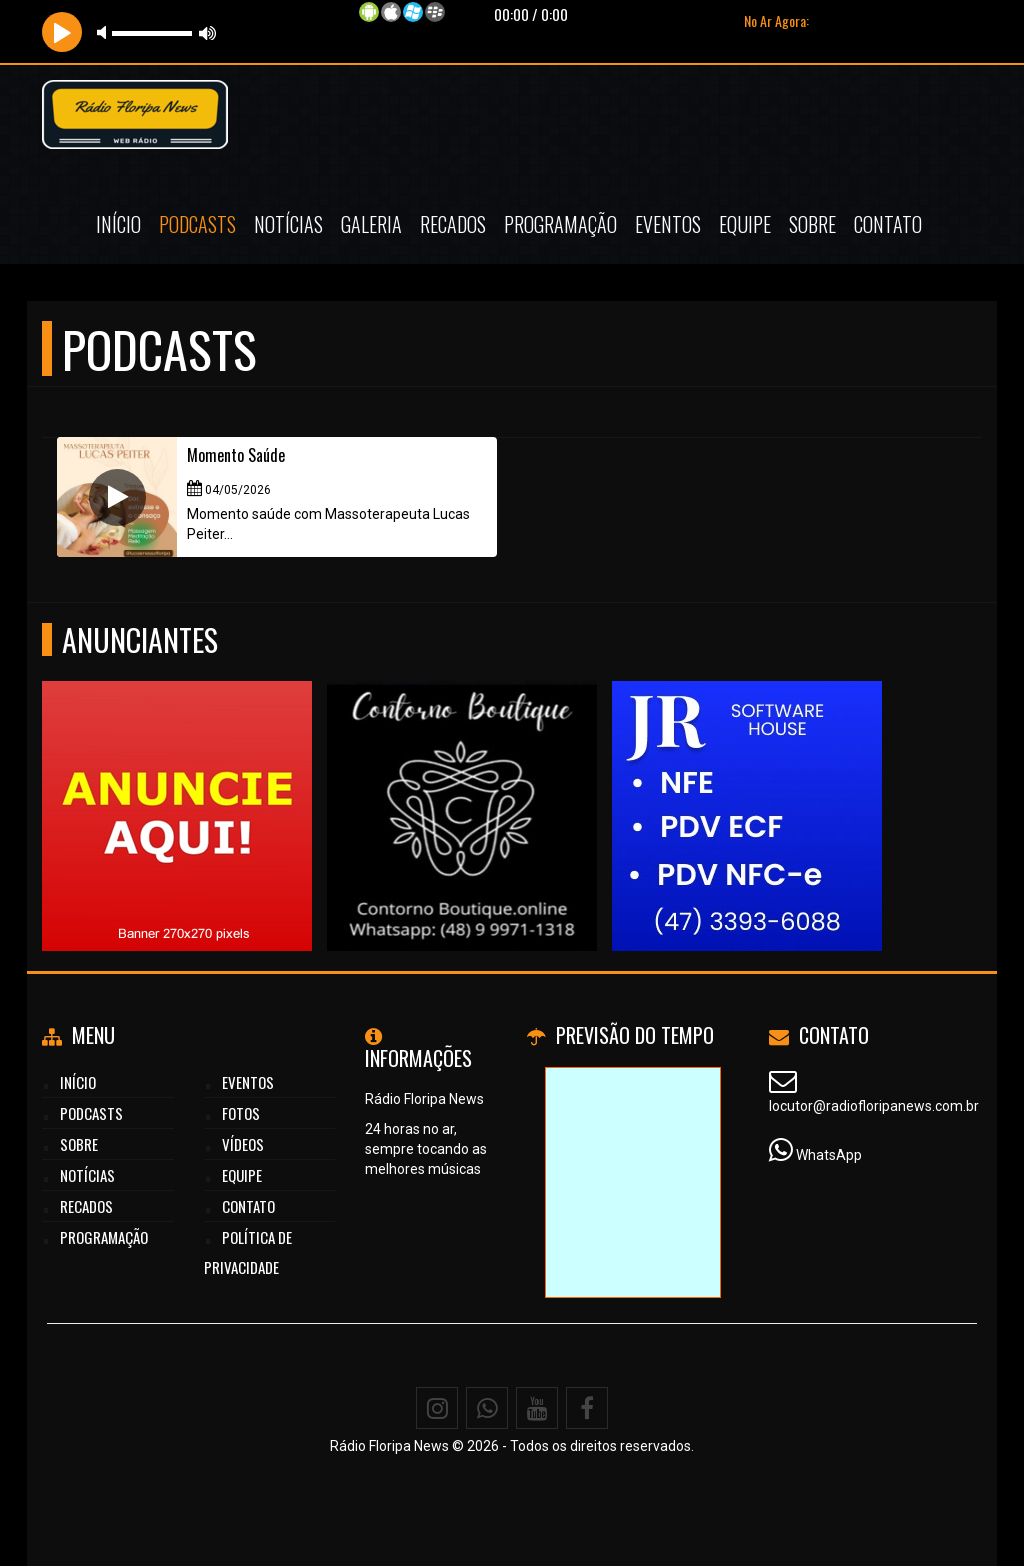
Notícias (288, 224)
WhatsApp (829, 1155)
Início (118, 224)
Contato (888, 224)
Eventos (668, 224)
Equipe (745, 224)
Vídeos (243, 1144)
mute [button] (105, 32)
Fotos (241, 1113)
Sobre (812, 224)
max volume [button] (208, 32)
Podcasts (197, 224)
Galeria (371, 224)
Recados (453, 224)
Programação (560, 224)
